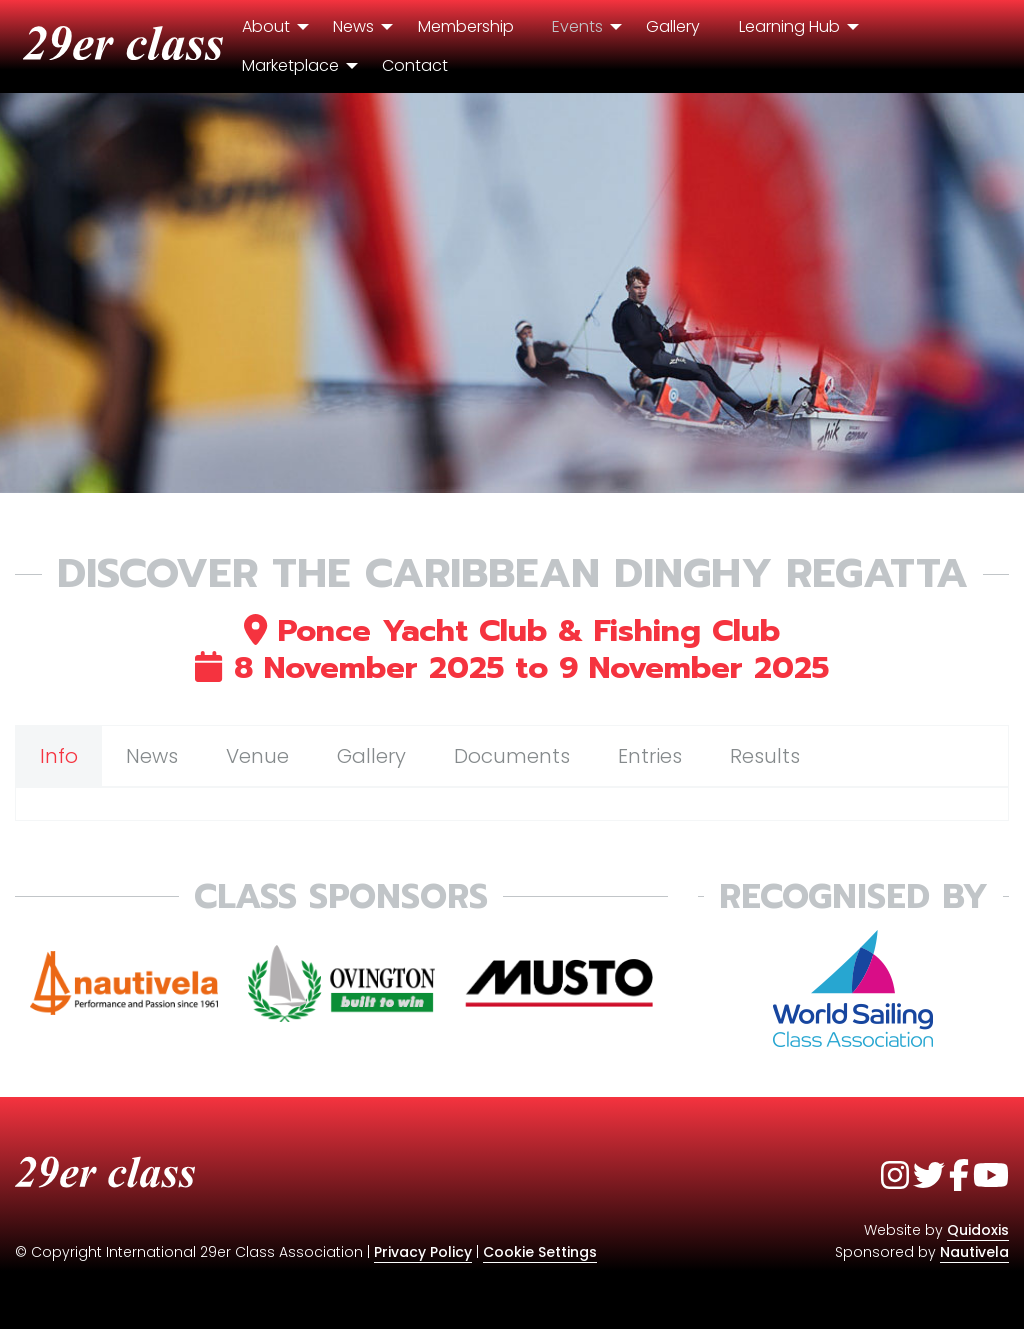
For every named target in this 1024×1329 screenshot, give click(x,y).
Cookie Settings (540, 1252)
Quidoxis (978, 1230)
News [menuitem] (353, 26)
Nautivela (974, 1252)
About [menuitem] (266, 26)
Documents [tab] (512, 756)
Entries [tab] (650, 756)
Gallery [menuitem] (673, 26)
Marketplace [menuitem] (290, 65)
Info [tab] (59, 756)
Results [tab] (765, 756)
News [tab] (152, 756)
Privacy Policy (423, 1252)
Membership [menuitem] (466, 26)
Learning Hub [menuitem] (789, 26)
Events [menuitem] (577, 26)
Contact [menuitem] (415, 65)
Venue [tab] (257, 756)
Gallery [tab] (371, 756)
